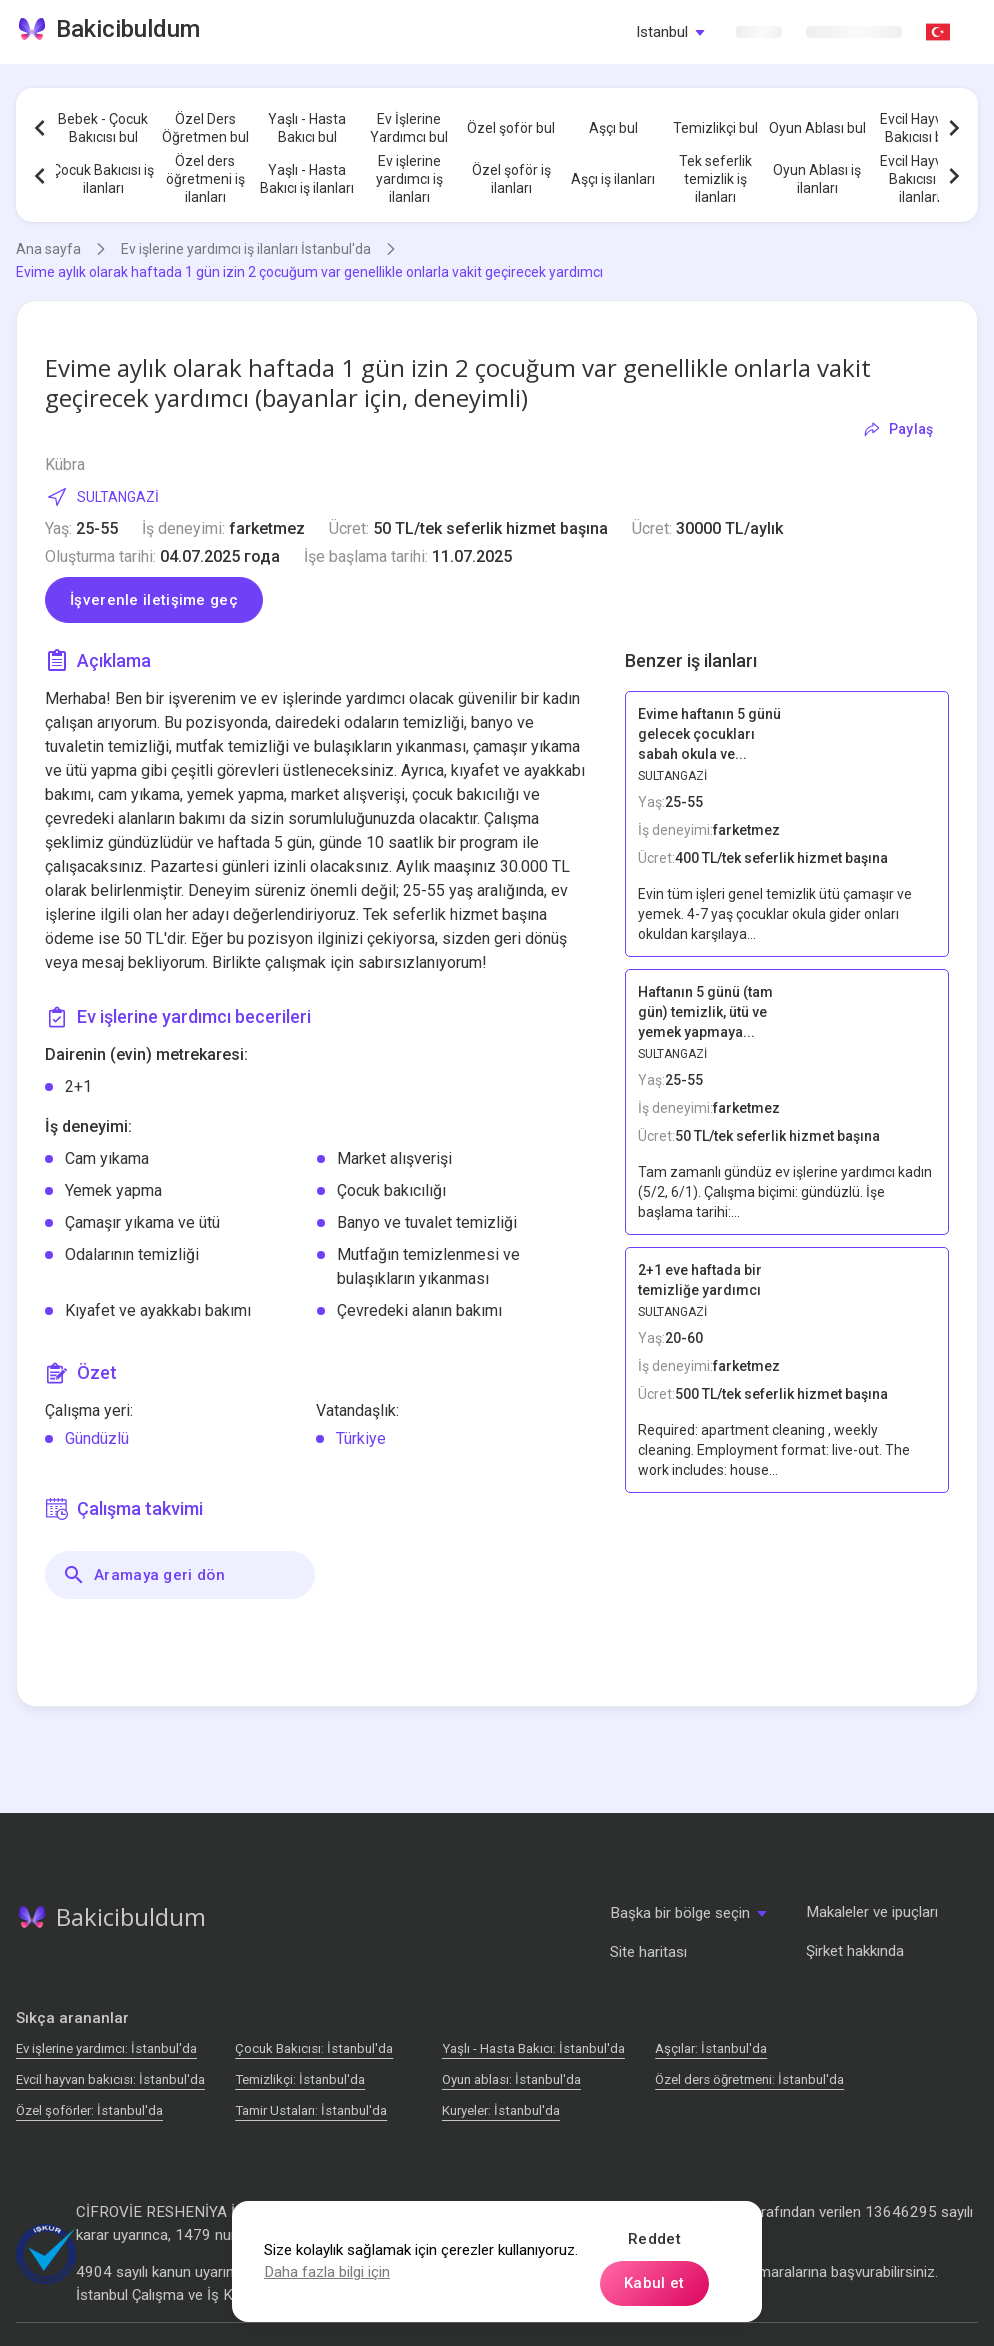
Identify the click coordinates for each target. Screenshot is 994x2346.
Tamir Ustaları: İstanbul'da (311, 2110)
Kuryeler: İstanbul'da (501, 2110)
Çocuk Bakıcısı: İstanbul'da (314, 2048)
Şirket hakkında (855, 1951)
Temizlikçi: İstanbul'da (300, 2079)
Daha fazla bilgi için (327, 2272)
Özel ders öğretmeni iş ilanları (205, 179)
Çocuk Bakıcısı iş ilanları (103, 179)
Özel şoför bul (511, 128)
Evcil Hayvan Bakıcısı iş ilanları (919, 179)
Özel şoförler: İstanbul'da (89, 2110)
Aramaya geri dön (143, 1575)
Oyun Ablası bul (817, 128)
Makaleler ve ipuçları (872, 1912)
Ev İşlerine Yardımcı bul (409, 128)
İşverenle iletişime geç (154, 600)
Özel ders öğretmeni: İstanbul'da (749, 2079)
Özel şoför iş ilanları (511, 179)
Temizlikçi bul (715, 128)
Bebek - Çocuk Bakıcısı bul (103, 128)
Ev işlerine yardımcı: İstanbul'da (106, 2048)
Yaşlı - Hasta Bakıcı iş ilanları (307, 179)
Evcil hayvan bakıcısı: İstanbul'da (110, 2079)
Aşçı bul (613, 128)
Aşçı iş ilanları (613, 179)
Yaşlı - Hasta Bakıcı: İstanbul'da (533, 2048)
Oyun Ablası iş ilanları (817, 179)
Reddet (654, 2239)
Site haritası (648, 1952)
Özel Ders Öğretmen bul (205, 128)
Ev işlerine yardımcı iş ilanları (409, 179)
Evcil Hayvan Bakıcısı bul (919, 128)
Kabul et (654, 2283)
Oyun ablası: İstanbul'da (511, 2079)
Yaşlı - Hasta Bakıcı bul (307, 128)
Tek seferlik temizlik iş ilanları (715, 179)
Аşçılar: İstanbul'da (711, 2048)
